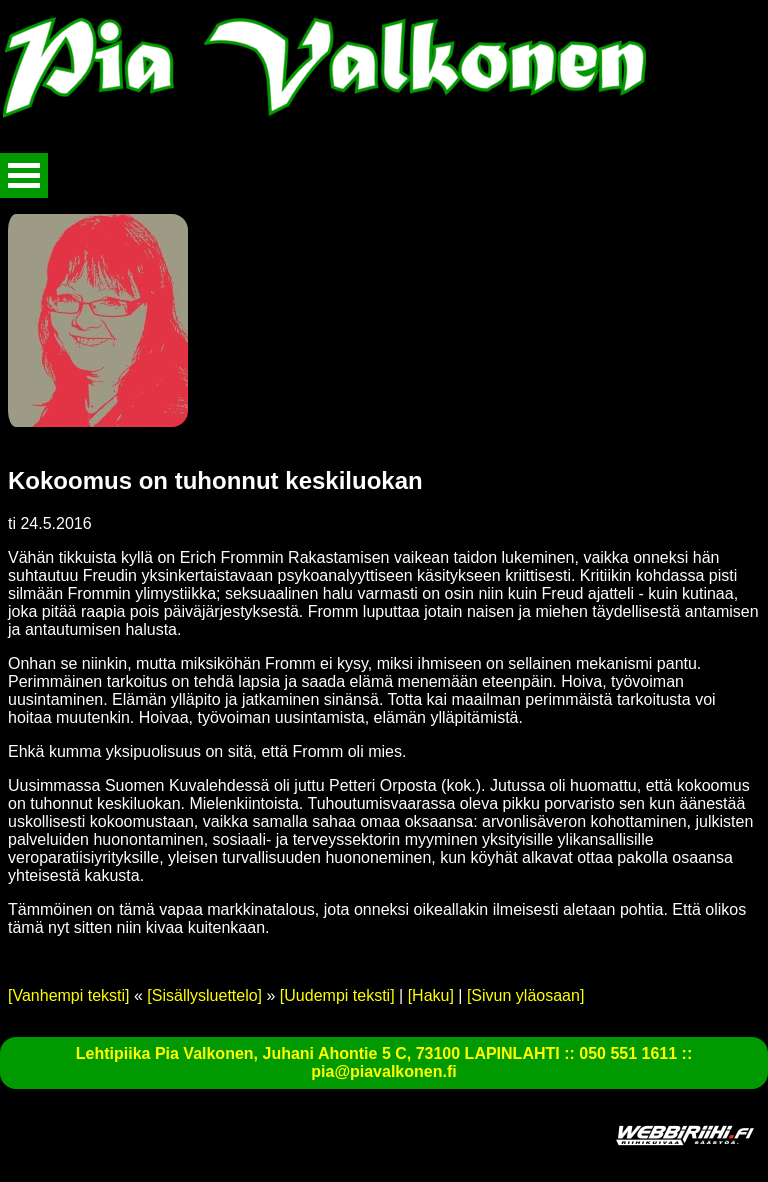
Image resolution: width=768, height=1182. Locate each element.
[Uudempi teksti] (337, 995)
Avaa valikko (24, 175)
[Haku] (431, 995)
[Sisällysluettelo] (204, 995)
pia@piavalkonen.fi (383, 1071)
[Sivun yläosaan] (525, 995)
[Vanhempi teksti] (69, 995)
